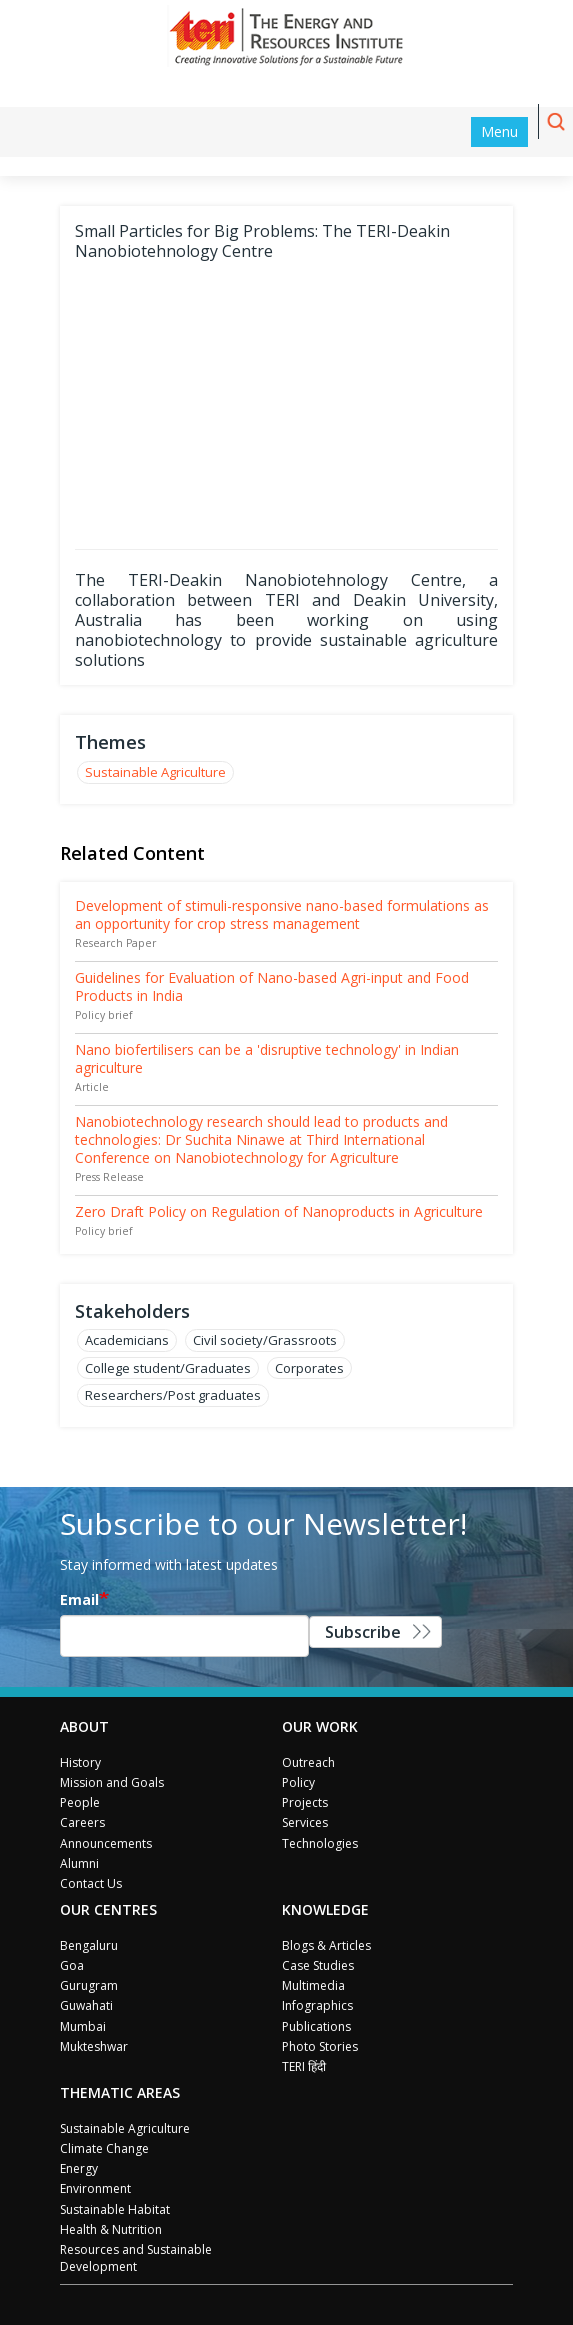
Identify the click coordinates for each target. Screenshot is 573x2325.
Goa (72, 1965)
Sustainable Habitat (115, 2209)
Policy (298, 1782)
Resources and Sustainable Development (136, 2258)
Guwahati (86, 2005)
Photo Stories (320, 2046)
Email (79, 1599)
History (80, 1762)
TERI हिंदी (304, 2066)
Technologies (320, 1843)
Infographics (317, 2005)
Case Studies (318, 1965)
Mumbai (83, 2026)
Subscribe (363, 1632)
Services (305, 1822)
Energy (79, 2168)
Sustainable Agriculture (155, 772)
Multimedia (313, 1985)
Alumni (79, 1863)
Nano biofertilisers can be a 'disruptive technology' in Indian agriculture (267, 1058)
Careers (82, 1822)
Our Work (320, 1726)
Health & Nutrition (111, 2229)
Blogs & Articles (326, 1945)
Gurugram (89, 1985)
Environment (95, 2188)
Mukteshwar (94, 2046)
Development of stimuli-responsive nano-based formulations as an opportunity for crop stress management (282, 914)
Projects (305, 1802)
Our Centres (108, 1909)
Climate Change (104, 2148)
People (80, 1802)
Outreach (308, 1762)
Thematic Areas (120, 2092)
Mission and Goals (112, 1782)
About (84, 1726)
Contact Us (91, 1883)
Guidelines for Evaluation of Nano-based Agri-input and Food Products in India (272, 986)
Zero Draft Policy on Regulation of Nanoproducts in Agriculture (279, 1211)
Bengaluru (89, 1945)
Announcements (106, 1843)
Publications (316, 2026)
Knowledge (325, 1909)
